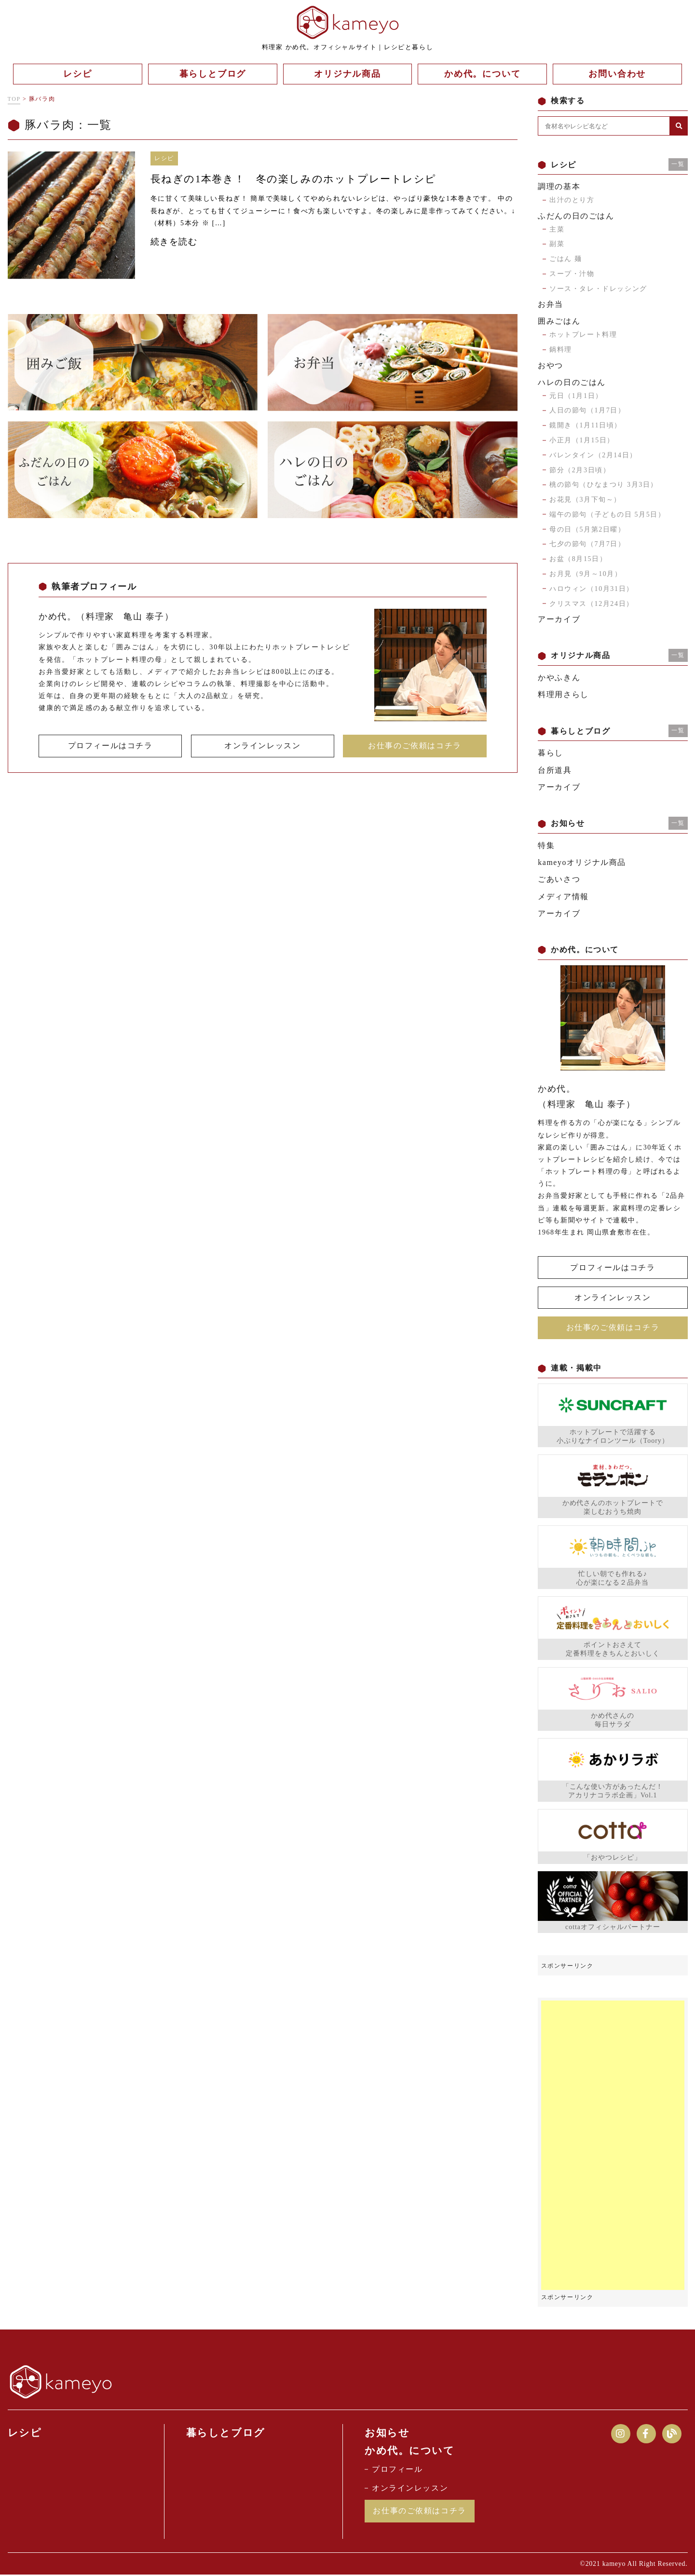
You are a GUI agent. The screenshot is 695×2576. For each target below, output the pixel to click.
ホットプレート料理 (583, 334)
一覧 (677, 164)
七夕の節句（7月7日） (587, 544)
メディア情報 (563, 896)
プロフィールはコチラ (110, 745)
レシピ (25, 2433)
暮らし (550, 753)
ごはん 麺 (565, 258)
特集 (546, 845)
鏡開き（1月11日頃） (585, 425)
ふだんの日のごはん (576, 216)
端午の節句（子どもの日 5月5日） (607, 514)
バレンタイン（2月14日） (593, 455)
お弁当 (550, 304)
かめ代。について (410, 2451)
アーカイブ (559, 619)
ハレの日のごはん (572, 382)
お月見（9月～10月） (585, 573)
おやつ (550, 365)
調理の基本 (559, 186)
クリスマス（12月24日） (591, 603)
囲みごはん (559, 321)
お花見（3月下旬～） (585, 499)
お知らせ (387, 2433)
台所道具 (555, 770)
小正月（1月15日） (581, 440)
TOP (14, 99)
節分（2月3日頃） (579, 470)
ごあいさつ (559, 879)
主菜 (556, 229)
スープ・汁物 (572, 273)
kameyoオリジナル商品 (582, 862)
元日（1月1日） (576, 395)
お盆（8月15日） (578, 558)
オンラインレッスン (262, 745)
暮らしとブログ (225, 2433)
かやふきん (559, 677)
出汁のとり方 (572, 200)
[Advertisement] (613, 2145)
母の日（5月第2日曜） (587, 529)
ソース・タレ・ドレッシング (598, 288)
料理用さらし (563, 694)
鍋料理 (560, 349)
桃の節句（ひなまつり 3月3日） (603, 484)
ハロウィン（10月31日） (591, 588)
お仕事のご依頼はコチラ (415, 745)
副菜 (556, 243)
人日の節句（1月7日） (587, 410)
